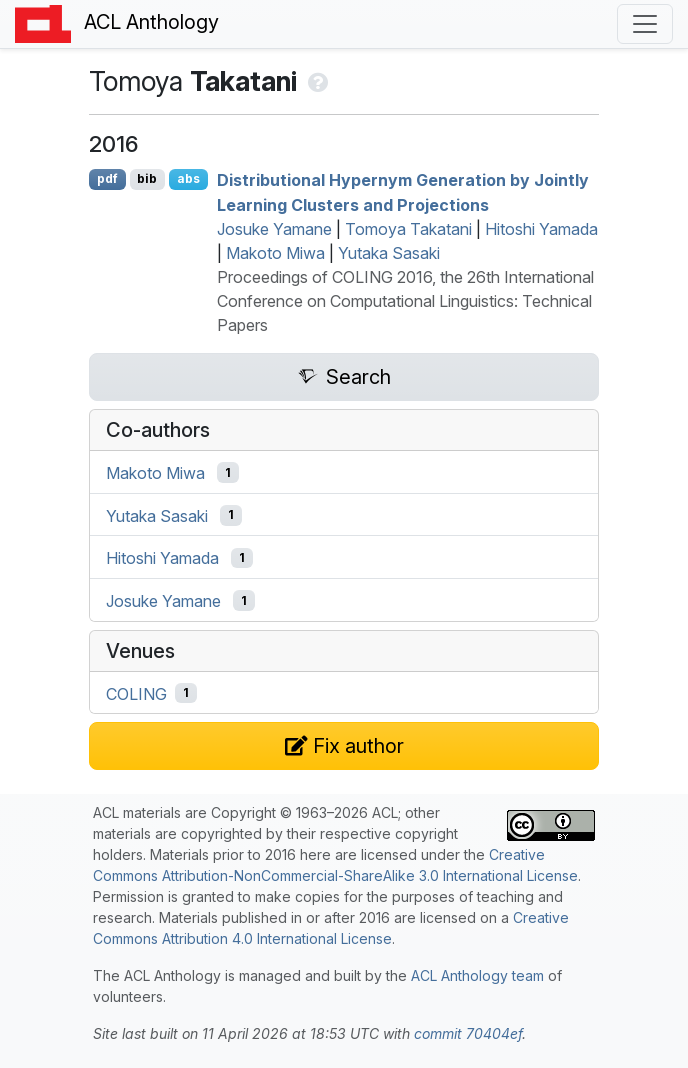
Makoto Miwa (275, 253)
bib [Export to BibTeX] (147, 178)
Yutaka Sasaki (389, 253)
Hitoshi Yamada (541, 229)
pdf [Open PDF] (107, 178)
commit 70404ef (468, 1033)
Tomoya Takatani (408, 229)
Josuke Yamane (274, 229)
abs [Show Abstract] (188, 178)
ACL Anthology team (477, 975)
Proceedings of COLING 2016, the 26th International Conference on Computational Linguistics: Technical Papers (405, 301)
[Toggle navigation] (645, 24)
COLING (136, 693)
